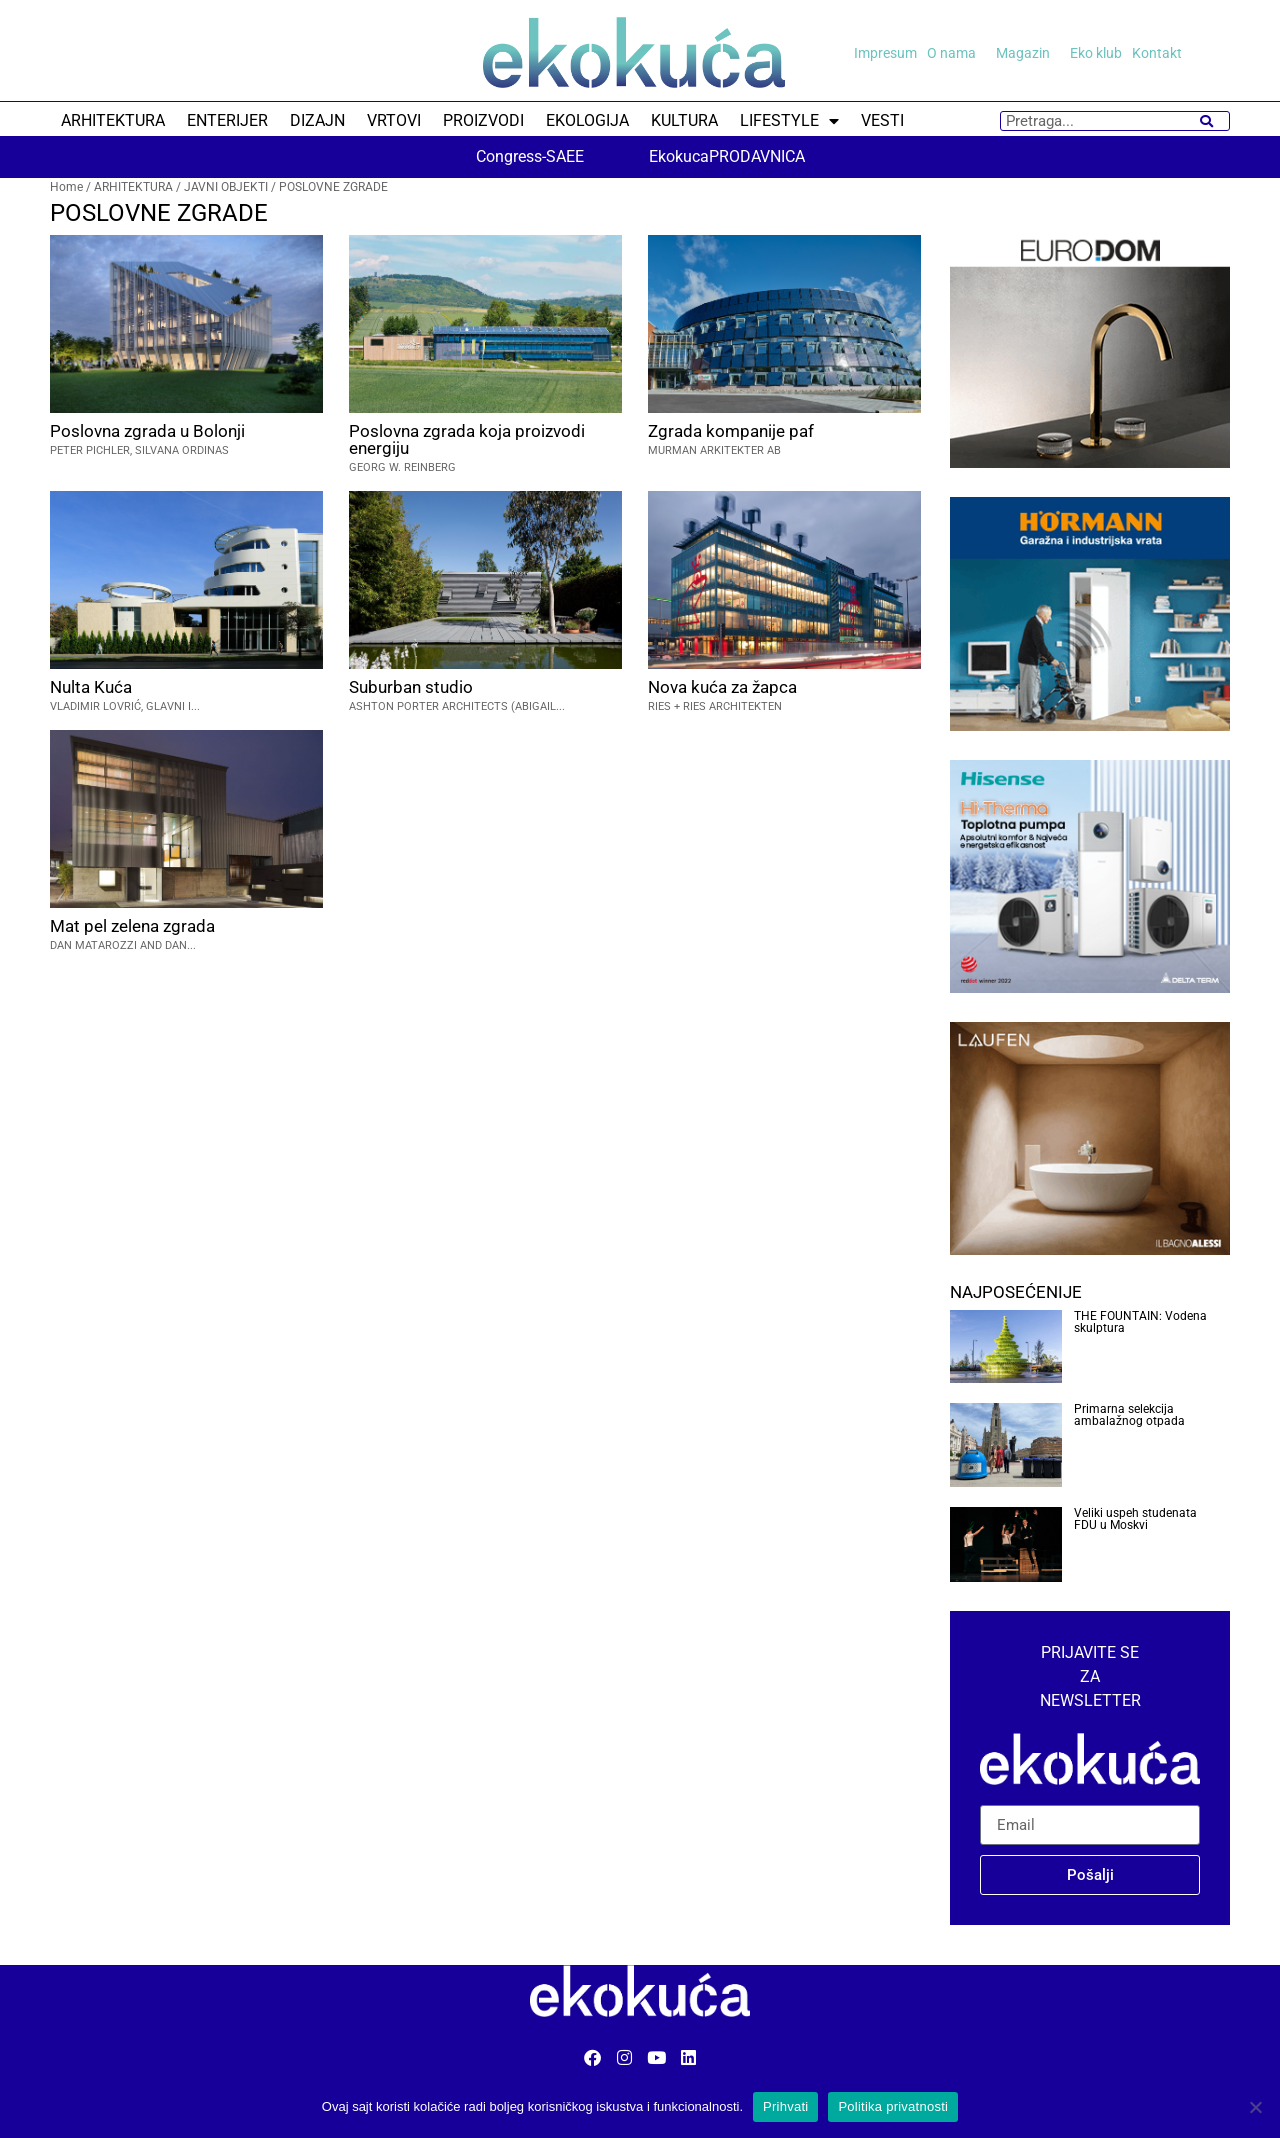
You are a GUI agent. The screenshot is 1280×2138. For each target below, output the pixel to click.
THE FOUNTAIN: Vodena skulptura (1140, 1322)
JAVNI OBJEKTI (226, 187)
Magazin (1028, 53)
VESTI (882, 120)
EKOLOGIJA (587, 120)
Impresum (885, 53)
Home (66, 187)
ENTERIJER (227, 120)
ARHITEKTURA (113, 120)
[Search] (1206, 121)
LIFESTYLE (789, 121)
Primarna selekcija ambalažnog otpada (1129, 1415)
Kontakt (1157, 53)
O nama (956, 53)
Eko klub (1096, 53)
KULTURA (684, 120)
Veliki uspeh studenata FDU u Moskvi (1135, 1519)
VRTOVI (394, 120)
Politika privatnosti (893, 2106)
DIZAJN (317, 120)
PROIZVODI (483, 120)
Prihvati (785, 2106)
